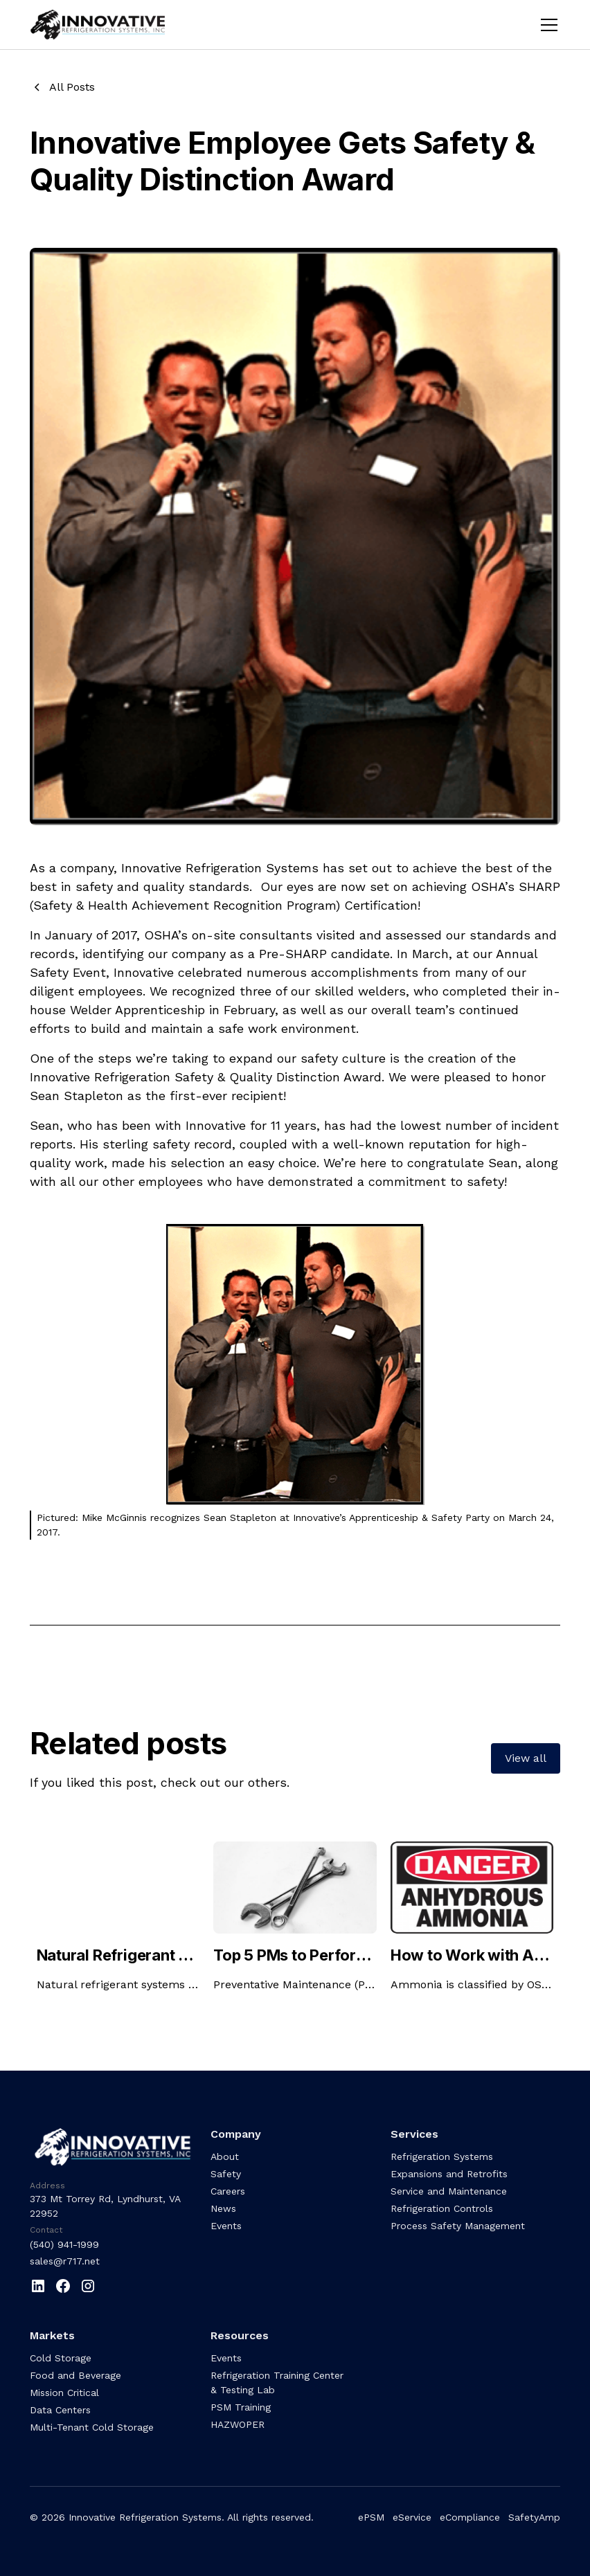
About (225, 2156)
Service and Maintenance (449, 2191)
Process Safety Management (458, 2225)
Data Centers (60, 2409)
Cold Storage (60, 2357)
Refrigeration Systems (442, 2156)
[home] (108, 25)
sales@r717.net (65, 2261)
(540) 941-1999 (64, 2244)
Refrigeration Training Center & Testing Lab (277, 2382)
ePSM (371, 2517)
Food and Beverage (75, 2375)
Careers (228, 2191)
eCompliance (470, 2517)
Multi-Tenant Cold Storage (92, 2427)
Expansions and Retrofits (449, 2173)
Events (226, 2225)
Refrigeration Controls (442, 2208)
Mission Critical (64, 2392)
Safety (226, 2173)
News (223, 2208)
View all (525, 1758)
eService (412, 2517)
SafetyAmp (534, 2517)
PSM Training (241, 2407)
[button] (546, 25)
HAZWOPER (238, 2424)
